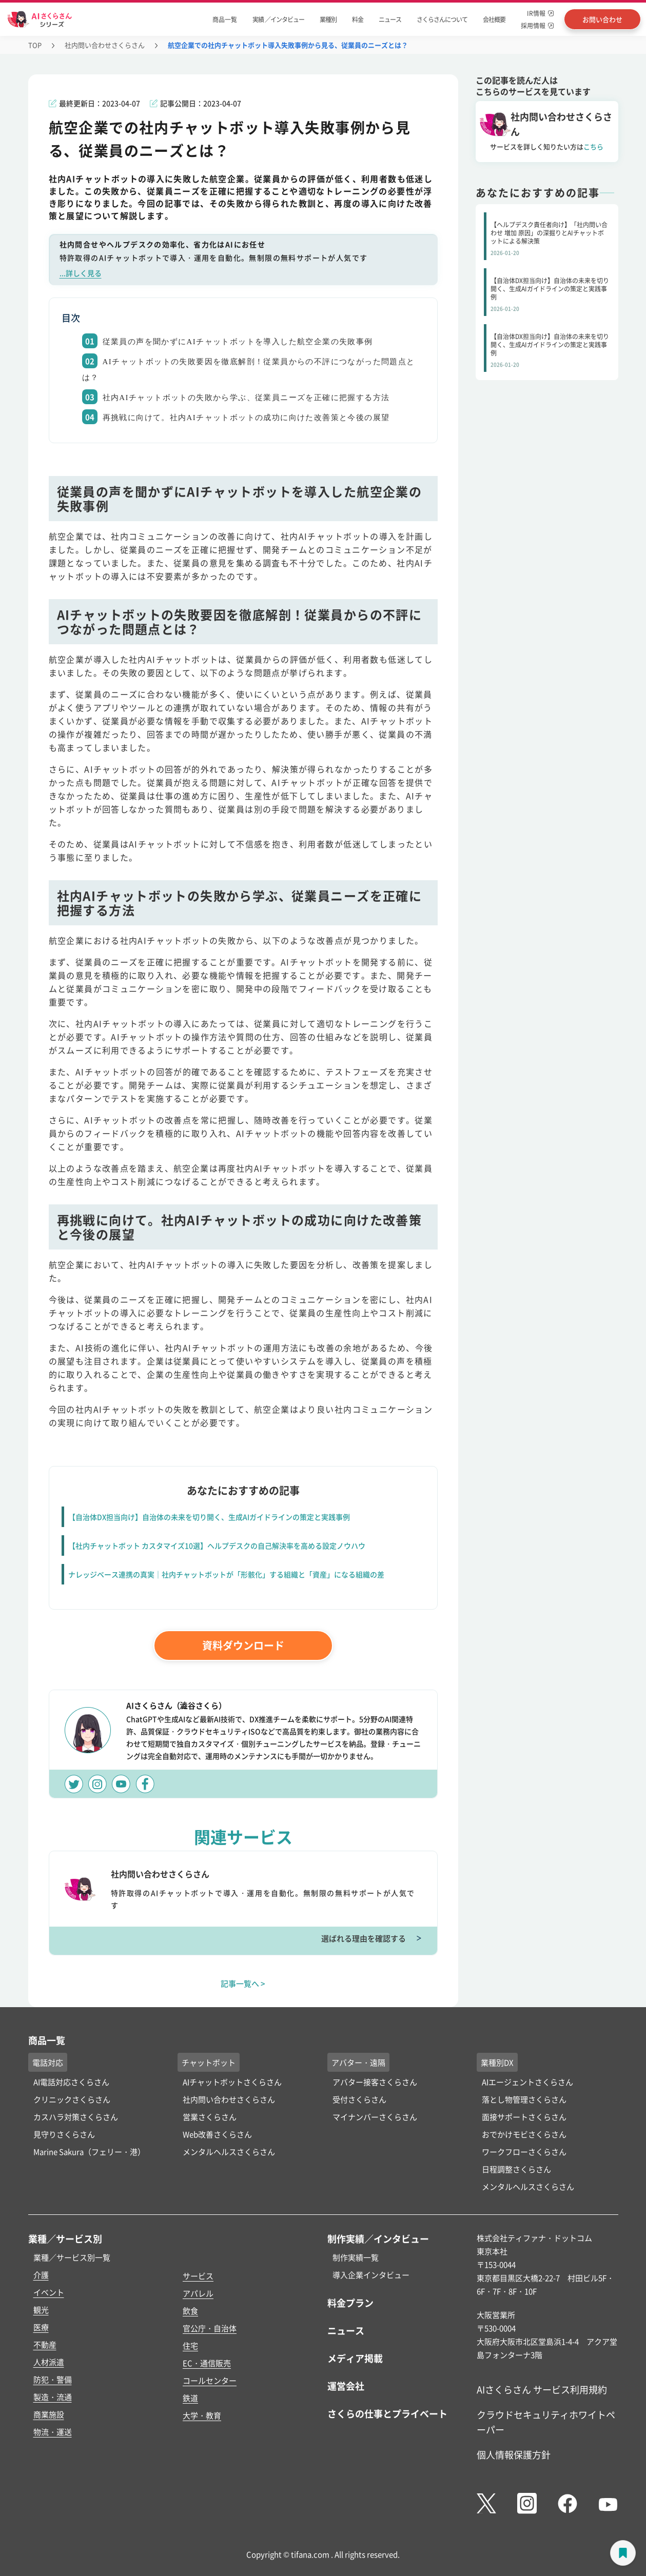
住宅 (190, 2345)
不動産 (44, 2344)
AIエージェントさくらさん (527, 2081)
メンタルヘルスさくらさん (229, 2151)
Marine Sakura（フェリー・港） (89, 2151)
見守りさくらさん (64, 2134)
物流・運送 (52, 2431)
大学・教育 (202, 2415)
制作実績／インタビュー (378, 2238)
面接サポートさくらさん (524, 2116)
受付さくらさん (359, 2099)
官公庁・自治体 (210, 2328)
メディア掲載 (355, 2358)
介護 (41, 2274)
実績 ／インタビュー (278, 19)
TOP (35, 45)
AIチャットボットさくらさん (232, 2081)
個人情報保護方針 (514, 2454)
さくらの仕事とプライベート (387, 2413)
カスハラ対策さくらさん (75, 2116)
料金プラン (350, 2302)
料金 (357, 19)
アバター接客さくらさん (374, 2081)
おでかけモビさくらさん (524, 2134)
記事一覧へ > (243, 1983)
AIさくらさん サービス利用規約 (542, 2389)
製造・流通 (52, 2396)
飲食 (190, 2310)
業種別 (328, 19)
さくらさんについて (442, 19)
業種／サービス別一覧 (71, 2257)
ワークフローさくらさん (524, 2151)
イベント (48, 2292)
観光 (41, 2309)
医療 (41, 2327)
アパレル (198, 2293)
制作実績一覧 (355, 2257)
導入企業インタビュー (370, 2274)
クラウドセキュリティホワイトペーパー (546, 2422)
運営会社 (345, 2386)
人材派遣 (48, 2361)
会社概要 (494, 19)
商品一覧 (224, 19)
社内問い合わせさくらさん (105, 45)
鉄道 (190, 2397)
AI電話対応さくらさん (71, 2081)
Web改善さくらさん (217, 2134)
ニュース (390, 19)
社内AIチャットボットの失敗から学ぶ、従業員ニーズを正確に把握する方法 (246, 397)
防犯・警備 (52, 2379)
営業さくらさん (210, 2116)
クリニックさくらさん (71, 2099)
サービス (198, 2275)
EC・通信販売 (207, 2362)
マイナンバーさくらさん (374, 2116)
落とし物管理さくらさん (524, 2099)
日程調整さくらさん (516, 2169)
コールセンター (210, 2380)
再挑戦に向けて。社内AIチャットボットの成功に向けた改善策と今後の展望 (246, 417)
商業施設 (48, 2414)
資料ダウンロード (243, 1645)
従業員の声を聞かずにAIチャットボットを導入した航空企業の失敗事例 (238, 342)
